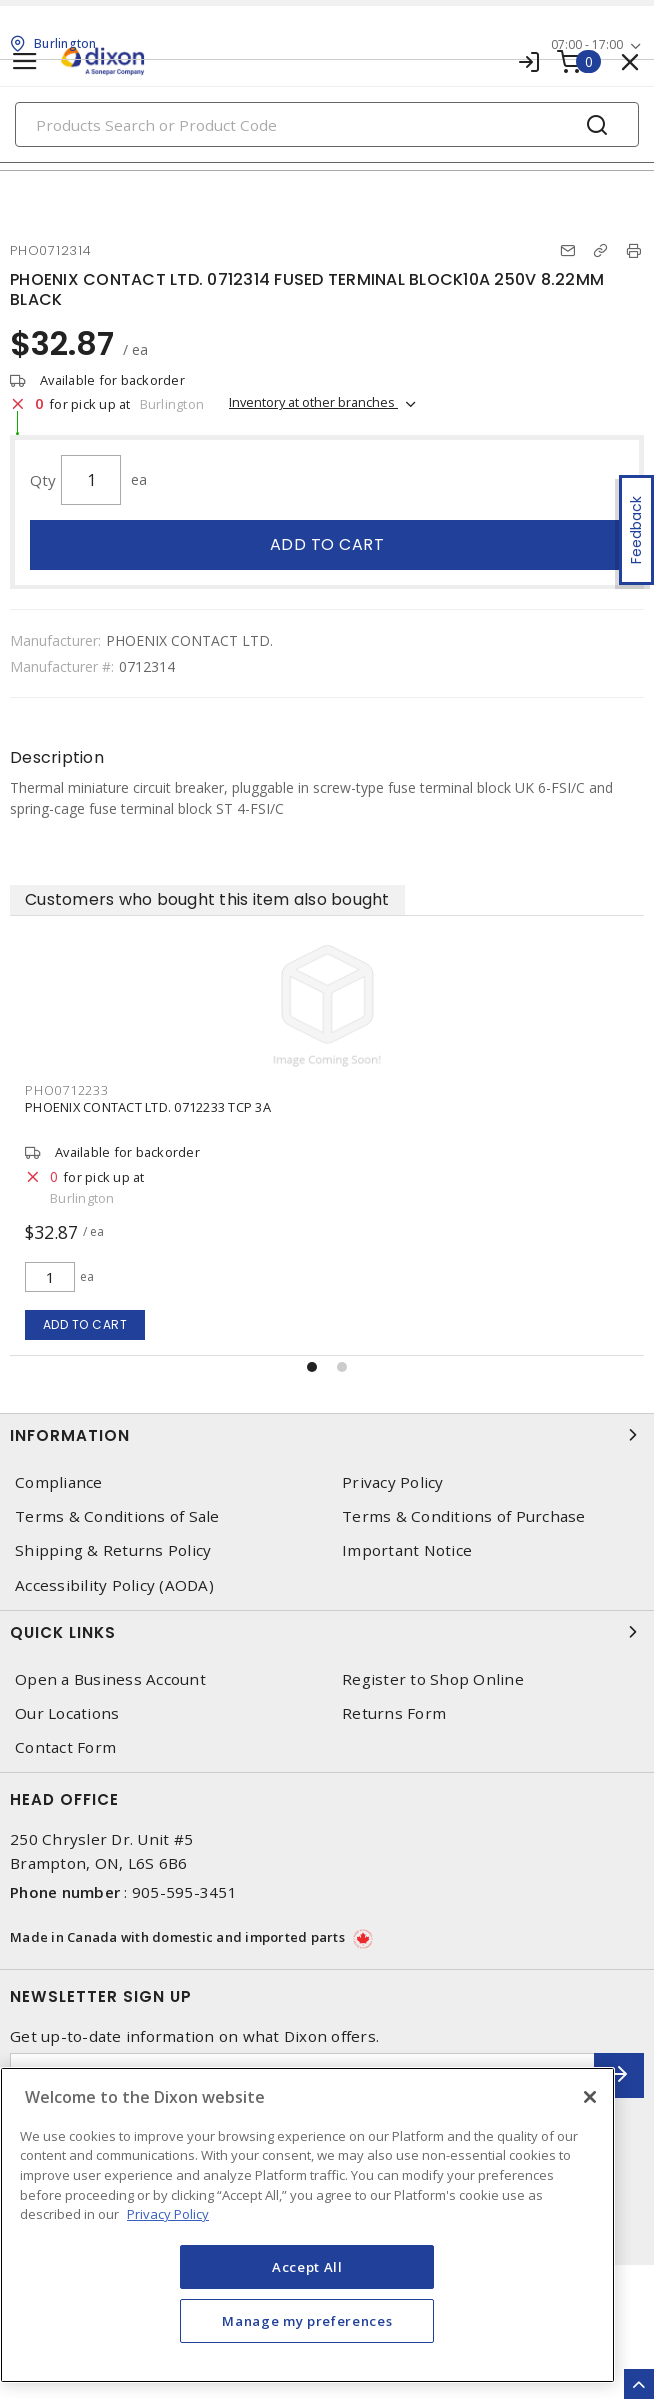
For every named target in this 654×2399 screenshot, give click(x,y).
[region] (307, 2225)
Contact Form (65, 1747)
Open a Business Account (110, 1679)
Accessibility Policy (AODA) (114, 1585)
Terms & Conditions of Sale (117, 1516)
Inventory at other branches (313, 402)
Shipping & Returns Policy (113, 1550)
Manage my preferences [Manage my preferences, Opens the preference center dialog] (307, 2321)
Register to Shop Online (433, 1679)
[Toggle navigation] (25, 61)
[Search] (327, 124)
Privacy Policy (393, 1482)
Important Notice (407, 1550)
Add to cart (327, 544)
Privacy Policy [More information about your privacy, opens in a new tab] (168, 2214)
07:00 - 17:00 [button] (587, 44)
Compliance (59, 1482)
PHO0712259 (67, 1090)
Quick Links (327, 1632)
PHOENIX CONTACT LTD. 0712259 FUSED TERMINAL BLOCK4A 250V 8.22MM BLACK (271, 1107)
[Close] (590, 2097)
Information (327, 1435)
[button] (312, 1367)
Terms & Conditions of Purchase (464, 1516)
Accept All (307, 2267)
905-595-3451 (184, 1892)
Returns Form (394, 1713)
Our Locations (67, 1713)
